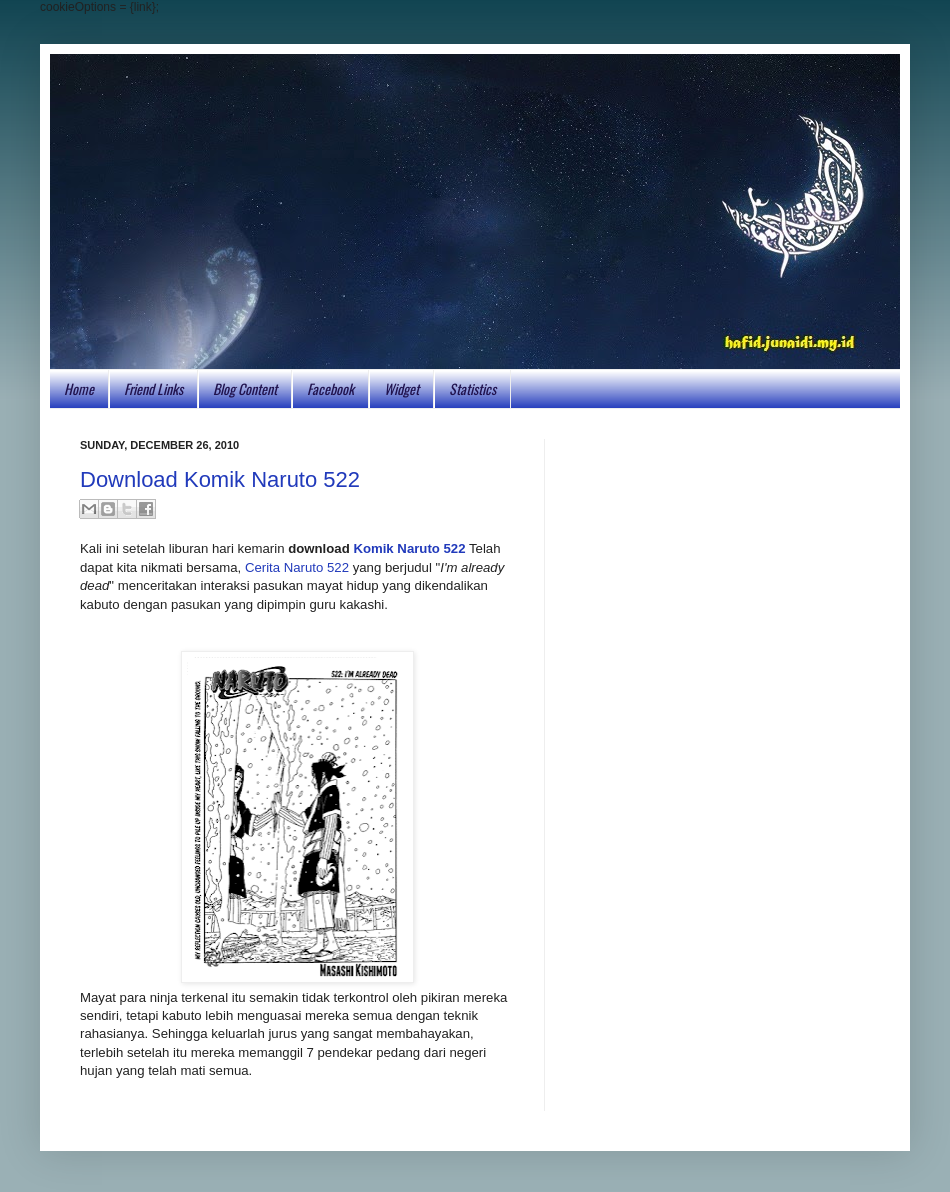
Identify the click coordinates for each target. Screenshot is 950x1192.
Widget (401, 388)
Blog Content (245, 388)
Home (79, 388)
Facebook (330, 388)
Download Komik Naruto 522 (220, 479)
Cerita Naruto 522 (297, 567)
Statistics (472, 388)
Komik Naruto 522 (409, 548)
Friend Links (153, 388)
